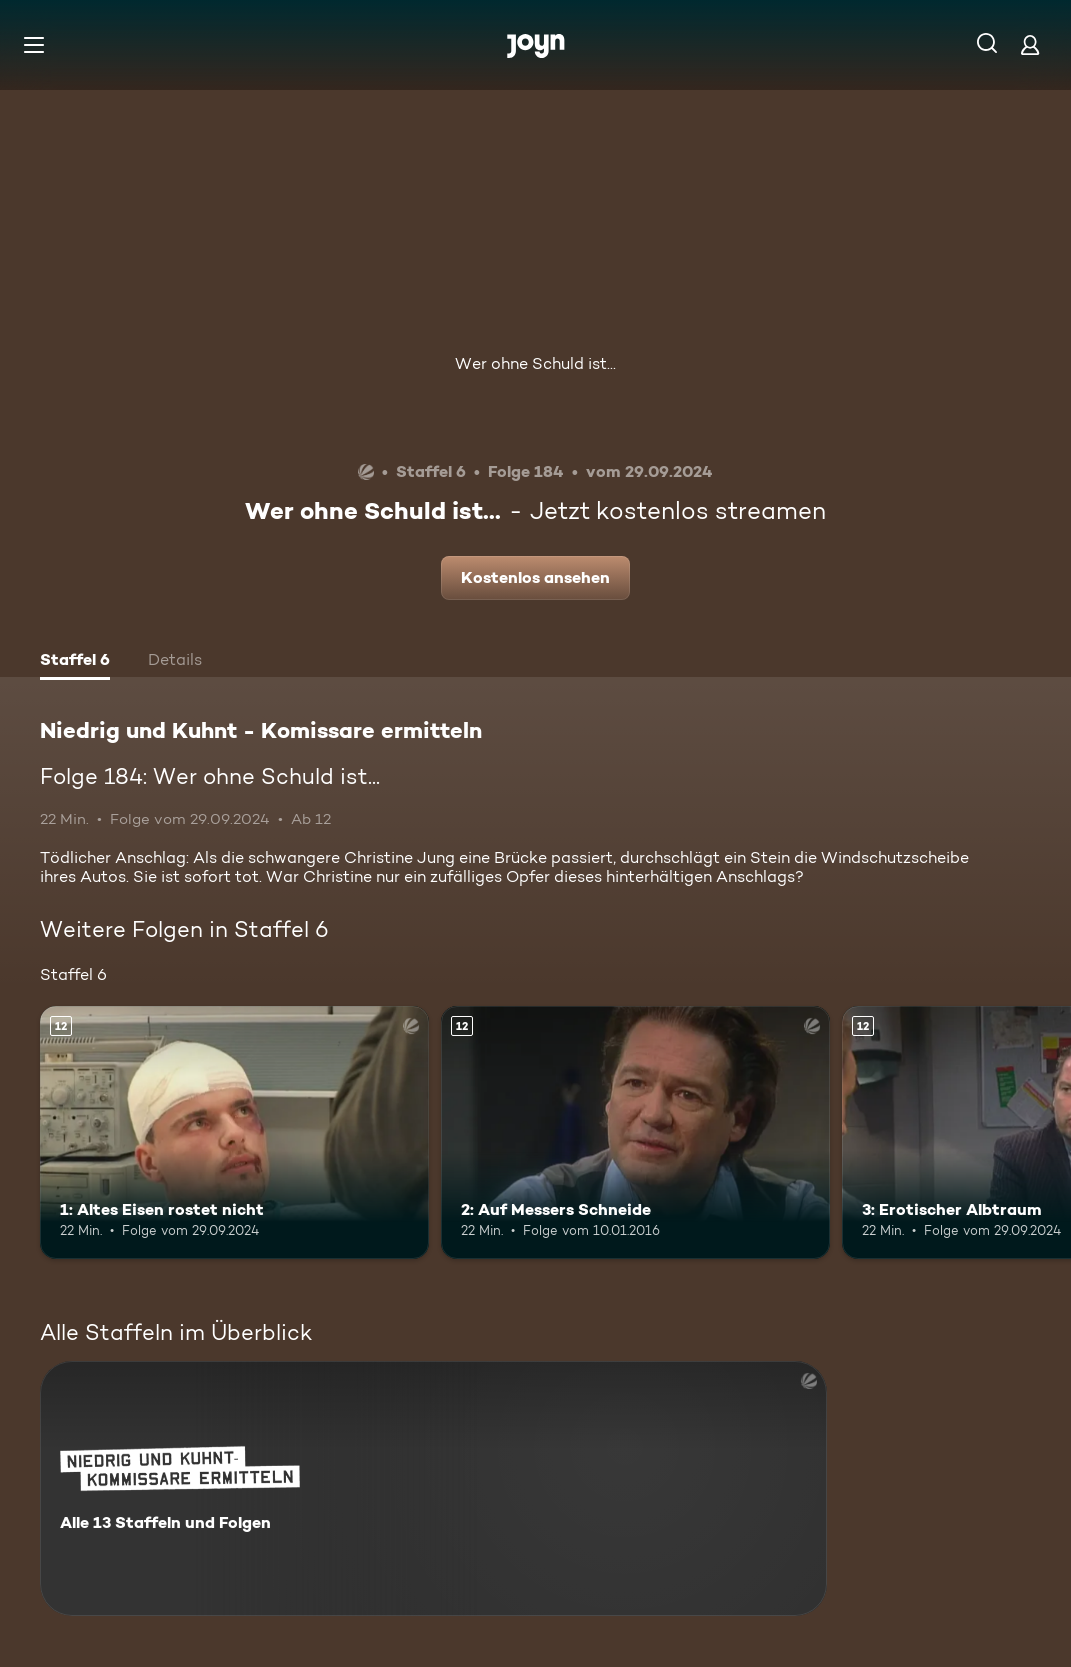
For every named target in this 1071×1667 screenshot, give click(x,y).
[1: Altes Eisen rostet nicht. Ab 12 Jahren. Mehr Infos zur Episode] (234, 1132)
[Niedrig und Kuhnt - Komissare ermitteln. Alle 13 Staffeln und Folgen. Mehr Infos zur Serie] (433, 1488)
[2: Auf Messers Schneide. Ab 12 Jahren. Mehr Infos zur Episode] (635, 1132)
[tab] (75, 662)
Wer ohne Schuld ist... (535, 363)
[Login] (1030, 44)
